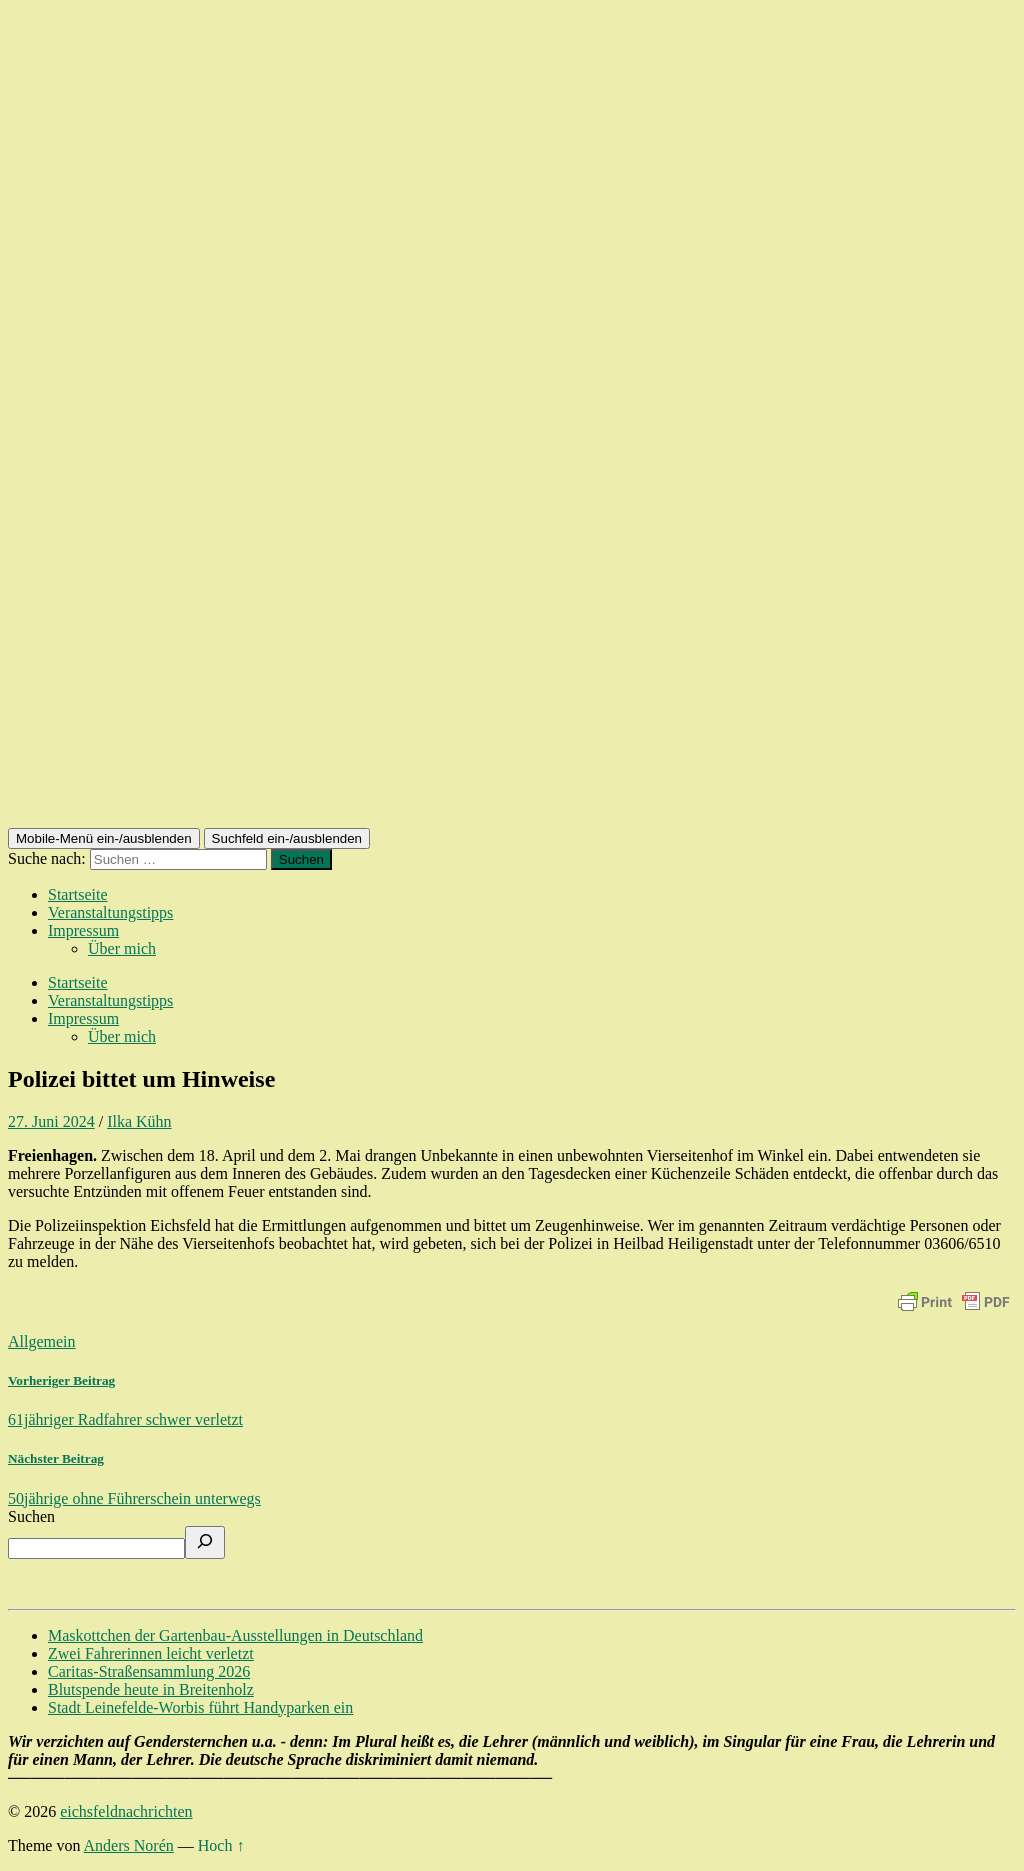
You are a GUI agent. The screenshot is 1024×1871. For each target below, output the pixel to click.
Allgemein (42, 1341)
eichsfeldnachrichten (126, 1811)
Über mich (122, 948)
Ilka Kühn (139, 1121)
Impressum (83, 930)
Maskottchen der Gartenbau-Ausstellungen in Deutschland (235, 1635)
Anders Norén (129, 1845)
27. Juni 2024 (51, 1121)
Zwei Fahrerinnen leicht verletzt (151, 1653)
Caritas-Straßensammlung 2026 (149, 1671)
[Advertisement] (512, 678)
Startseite (78, 894)
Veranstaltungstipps (110, 912)
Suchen (31, 1516)
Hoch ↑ (221, 1845)
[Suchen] (205, 1542)
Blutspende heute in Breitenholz (151, 1689)
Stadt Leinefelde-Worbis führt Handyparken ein (200, 1707)
